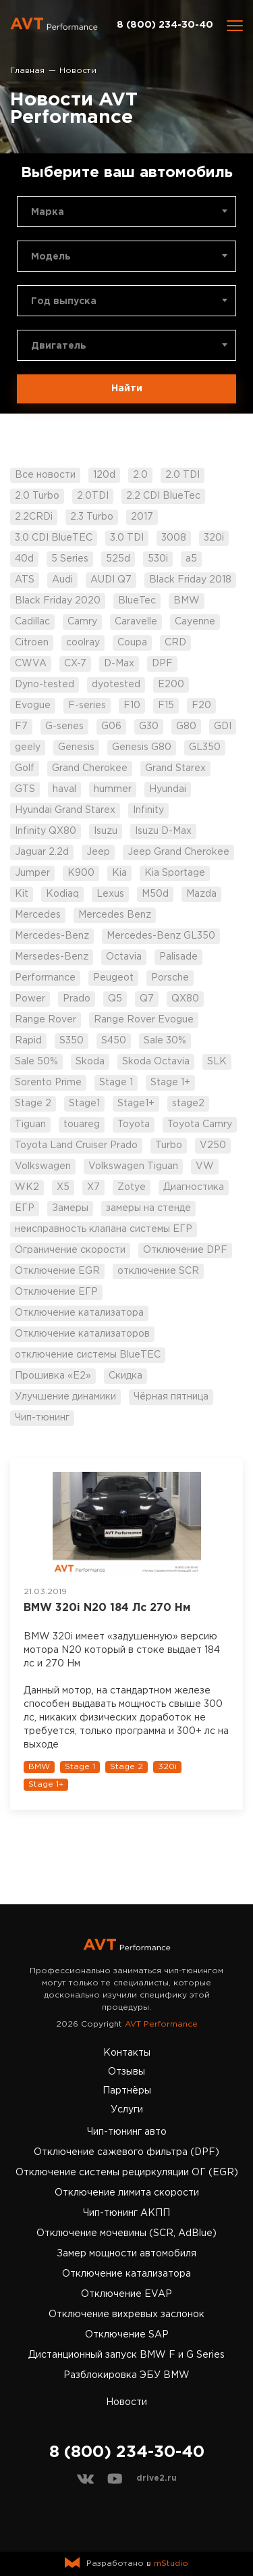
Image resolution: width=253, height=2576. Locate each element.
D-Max (119, 664)
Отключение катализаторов (82, 1334)
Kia (119, 873)
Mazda (201, 894)
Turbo (168, 1145)
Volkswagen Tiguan (133, 1166)
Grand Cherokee (90, 768)
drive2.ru (156, 2478)
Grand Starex (175, 768)
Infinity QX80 (45, 831)
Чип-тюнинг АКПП (126, 2213)
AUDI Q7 (111, 580)
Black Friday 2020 (58, 601)
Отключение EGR (57, 1271)
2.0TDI (93, 496)
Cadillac (32, 622)
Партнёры (127, 2091)
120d (104, 475)
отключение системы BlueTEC (88, 1355)
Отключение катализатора (79, 1313)
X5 (63, 1187)
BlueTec (137, 601)
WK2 (27, 1187)
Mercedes (38, 915)
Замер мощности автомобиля (126, 2254)
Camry (82, 622)
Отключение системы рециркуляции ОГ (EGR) (127, 2173)
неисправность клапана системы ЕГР (103, 1229)
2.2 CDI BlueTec (163, 496)
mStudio (171, 2563)
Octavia (124, 957)
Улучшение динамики (65, 1397)
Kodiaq (62, 894)
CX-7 (75, 664)
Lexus (110, 894)
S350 (71, 1041)
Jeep (98, 852)
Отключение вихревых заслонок (126, 2314)
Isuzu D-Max (163, 831)
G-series (64, 726)
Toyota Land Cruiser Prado (76, 1145)
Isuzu (105, 831)
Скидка (125, 1376)
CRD (175, 643)
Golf (24, 768)
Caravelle (136, 622)
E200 (171, 684)
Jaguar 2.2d (42, 852)
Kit (21, 894)
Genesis (76, 747)
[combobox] (126, 211)
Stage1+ (135, 1103)
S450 (113, 1041)
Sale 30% (165, 1041)
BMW (186, 601)
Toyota (133, 1124)
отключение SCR (158, 1271)
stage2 (188, 1103)
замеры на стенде (148, 1208)
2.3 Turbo (91, 517)
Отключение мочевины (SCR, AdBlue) (126, 2233)
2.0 (140, 475)
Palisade (178, 957)
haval (64, 789)
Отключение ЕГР (56, 1292)
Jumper (32, 873)
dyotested (116, 684)
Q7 (147, 999)
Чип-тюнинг (42, 1418)
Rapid (28, 1041)
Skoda (90, 1062)
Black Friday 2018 (190, 580)
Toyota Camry (199, 1124)
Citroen (32, 643)
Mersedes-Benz (51, 957)
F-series (87, 705)
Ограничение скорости (70, 1250)
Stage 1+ (170, 1083)
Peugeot (113, 978)
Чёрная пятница (171, 1397)
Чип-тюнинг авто (127, 2132)
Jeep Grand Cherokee (178, 852)
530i (158, 559)
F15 (166, 705)
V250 (213, 1145)
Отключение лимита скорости (127, 2193)
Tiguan (30, 1124)
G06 (111, 726)
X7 (93, 1187)
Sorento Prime (48, 1083)
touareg (81, 1124)
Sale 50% (36, 1062)
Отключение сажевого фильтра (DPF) (126, 2152)
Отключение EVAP (126, 2294)
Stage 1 (116, 1083)
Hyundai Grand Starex (65, 810)
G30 (149, 726)
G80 (186, 726)
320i (214, 538)
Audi (62, 580)
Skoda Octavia (156, 1062)
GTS (25, 789)
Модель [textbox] (51, 257)
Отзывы (126, 2072)
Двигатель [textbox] (58, 346)
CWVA (31, 664)
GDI (222, 726)
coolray (83, 643)
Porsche (170, 978)
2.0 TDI (182, 475)
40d (24, 559)
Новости (126, 2402)
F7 (21, 726)
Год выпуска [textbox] (63, 301)
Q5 (115, 999)
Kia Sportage (174, 873)
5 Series (69, 559)
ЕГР (24, 1208)
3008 (173, 538)
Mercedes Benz (114, 915)
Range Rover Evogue (144, 1020)
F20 (201, 705)
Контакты (126, 2053)
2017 (142, 517)
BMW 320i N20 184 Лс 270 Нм (107, 1608)
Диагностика (193, 1187)
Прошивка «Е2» (53, 1376)
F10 (131, 705)
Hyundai (167, 789)
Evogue (33, 705)
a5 (191, 559)
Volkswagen (43, 1166)
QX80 (185, 999)
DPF (162, 664)
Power (30, 999)
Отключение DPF (185, 1250)
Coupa (132, 643)
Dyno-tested (44, 684)
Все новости (45, 475)
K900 (80, 873)
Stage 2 (33, 1103)
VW (205, 1166)
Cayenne (195, 622)
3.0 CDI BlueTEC (53, 538)
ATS (24, 580)
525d (118, 559)
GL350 (205, 747)
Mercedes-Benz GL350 (161, 936)
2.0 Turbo (37, 496)
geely (27, 747)
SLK (217, 1062)
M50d (155, 894)
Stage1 (84, 1103)
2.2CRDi (34, 517)
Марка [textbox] (47, 212)
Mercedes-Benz (52, 936)
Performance (45, 978)
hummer (113, 789)
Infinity (148, 810)
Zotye (131, 1187)
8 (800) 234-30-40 (165, 25)
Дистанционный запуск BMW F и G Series (126, 2355)
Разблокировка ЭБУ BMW (126, 2375)
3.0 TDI (127, 538)
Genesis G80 (141, 747)
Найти (126, 389)
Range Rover (45, 1020)
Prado (76, 999)
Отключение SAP (127, 2335)
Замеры (70, 1208)
